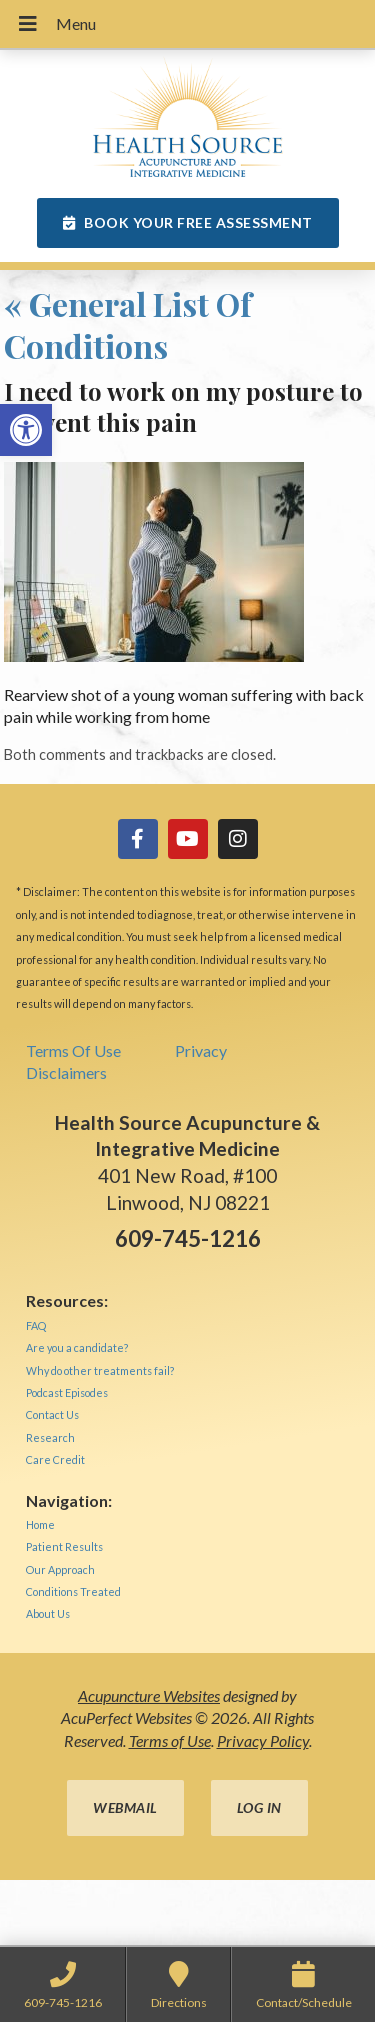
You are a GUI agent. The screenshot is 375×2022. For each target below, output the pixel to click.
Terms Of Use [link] (73, 1050)
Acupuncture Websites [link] (149, 1695)
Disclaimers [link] (66, 1072)
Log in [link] (259, 1807)
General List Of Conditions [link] (128, 324)
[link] (26, 430)
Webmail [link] (125, 1807)
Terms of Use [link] (170, 1740)
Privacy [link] (201, 1050)
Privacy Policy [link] (263, 1740)
